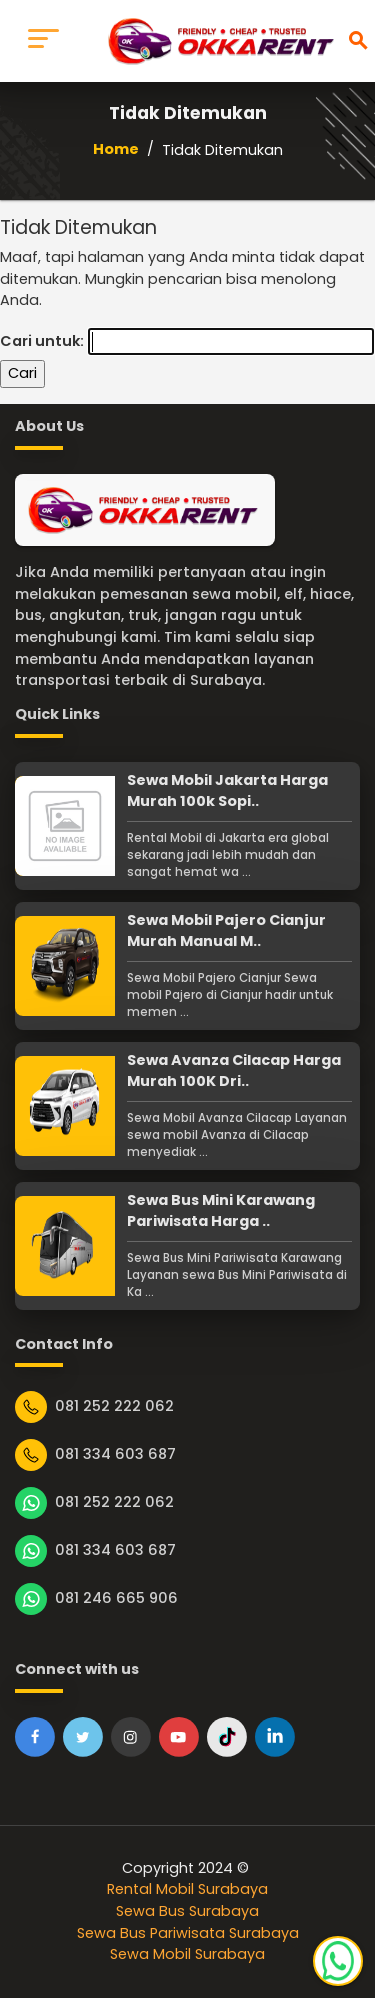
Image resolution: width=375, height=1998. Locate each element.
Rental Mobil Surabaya (187, 1889)
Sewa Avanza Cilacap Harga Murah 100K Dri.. (234, 1071)
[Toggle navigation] (43, 41)
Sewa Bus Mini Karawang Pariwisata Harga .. (221, 1211)
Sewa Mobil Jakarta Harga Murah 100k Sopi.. (227, 791)
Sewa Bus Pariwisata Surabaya (188, 1933)
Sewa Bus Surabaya (187, 1911)
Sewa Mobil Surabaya (187, 1954)
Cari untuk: (42, 341)
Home (116, 149)
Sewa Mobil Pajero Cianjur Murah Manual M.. (226, 931)
